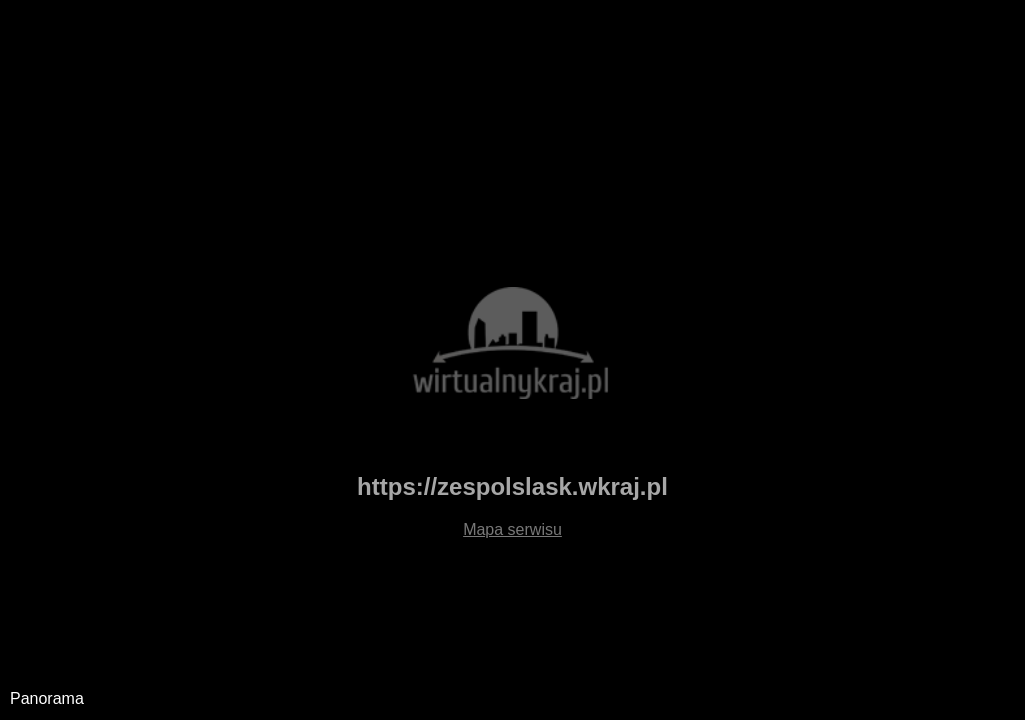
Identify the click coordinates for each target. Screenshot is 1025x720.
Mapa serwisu (512, 529)
